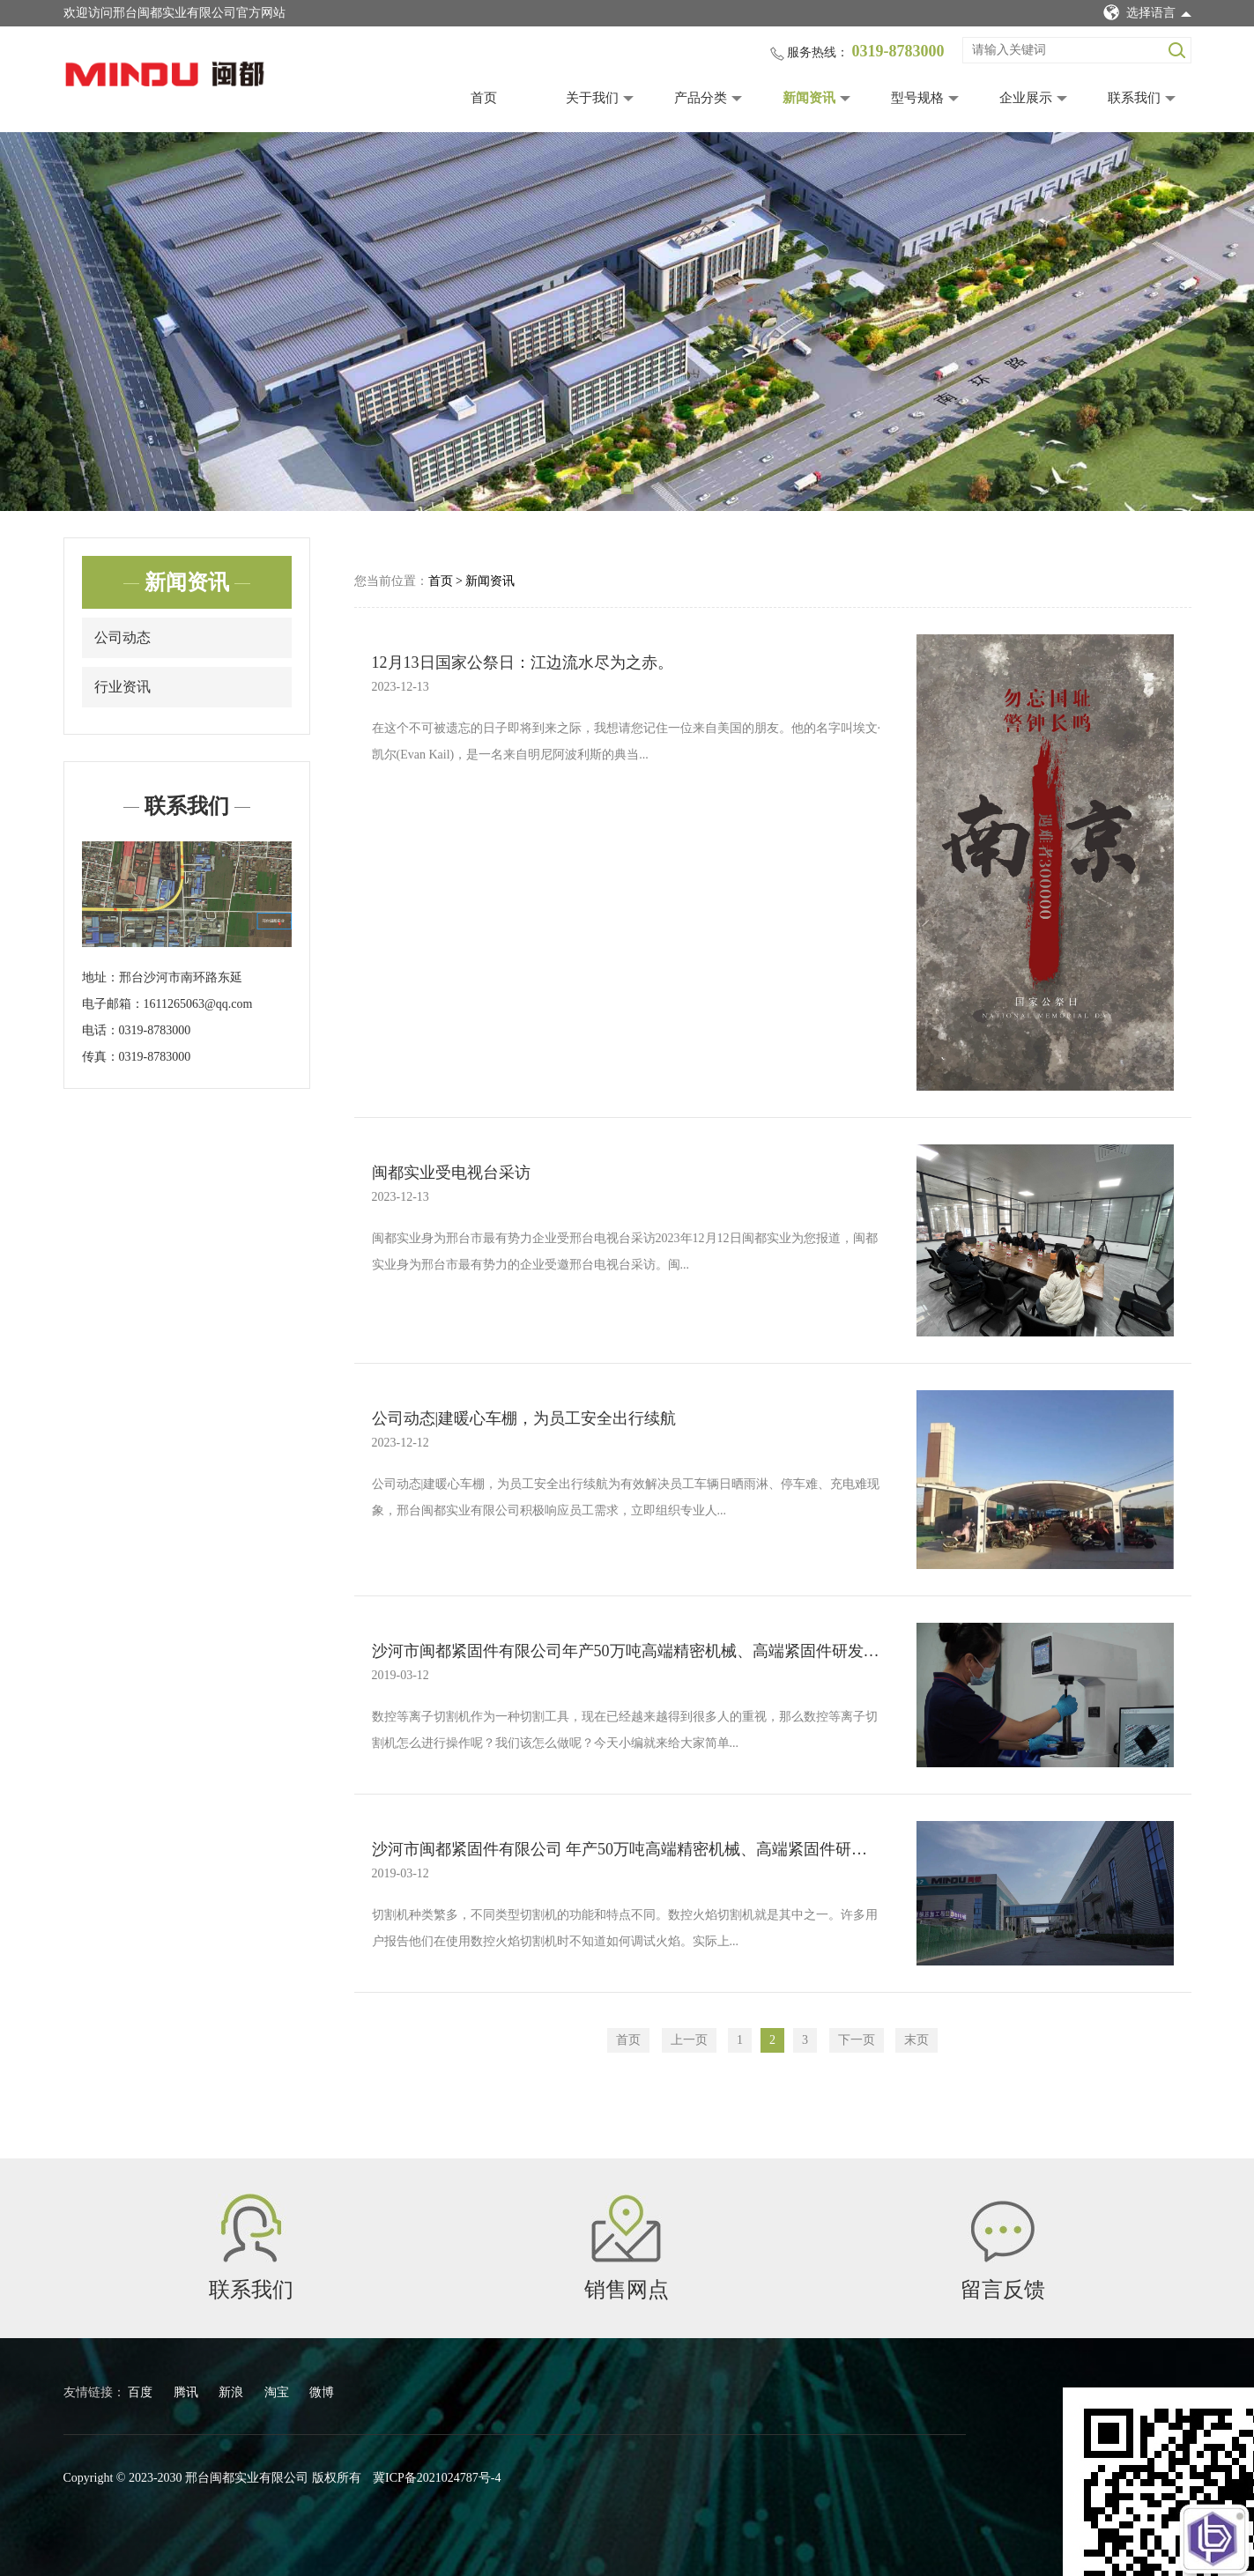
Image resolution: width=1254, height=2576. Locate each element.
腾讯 (188, 2392)
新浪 (233, 2392)
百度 (142, 2392)
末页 (916, 2040)
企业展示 (1025, 98)
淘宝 (278, 2392)
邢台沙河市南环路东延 (180, 977)
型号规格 (917, 98)
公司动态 (122, 637)
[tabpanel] (627, 321)
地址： (100, 977)
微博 (321, 2392)
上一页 (689, 2040)
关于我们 (592, 98)
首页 (484, 98)
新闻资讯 (809, 98)
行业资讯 (122, 686)
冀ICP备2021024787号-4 (437, 2477)
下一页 (856, 2040)
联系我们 (1134, 98)
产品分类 (700, 98)
